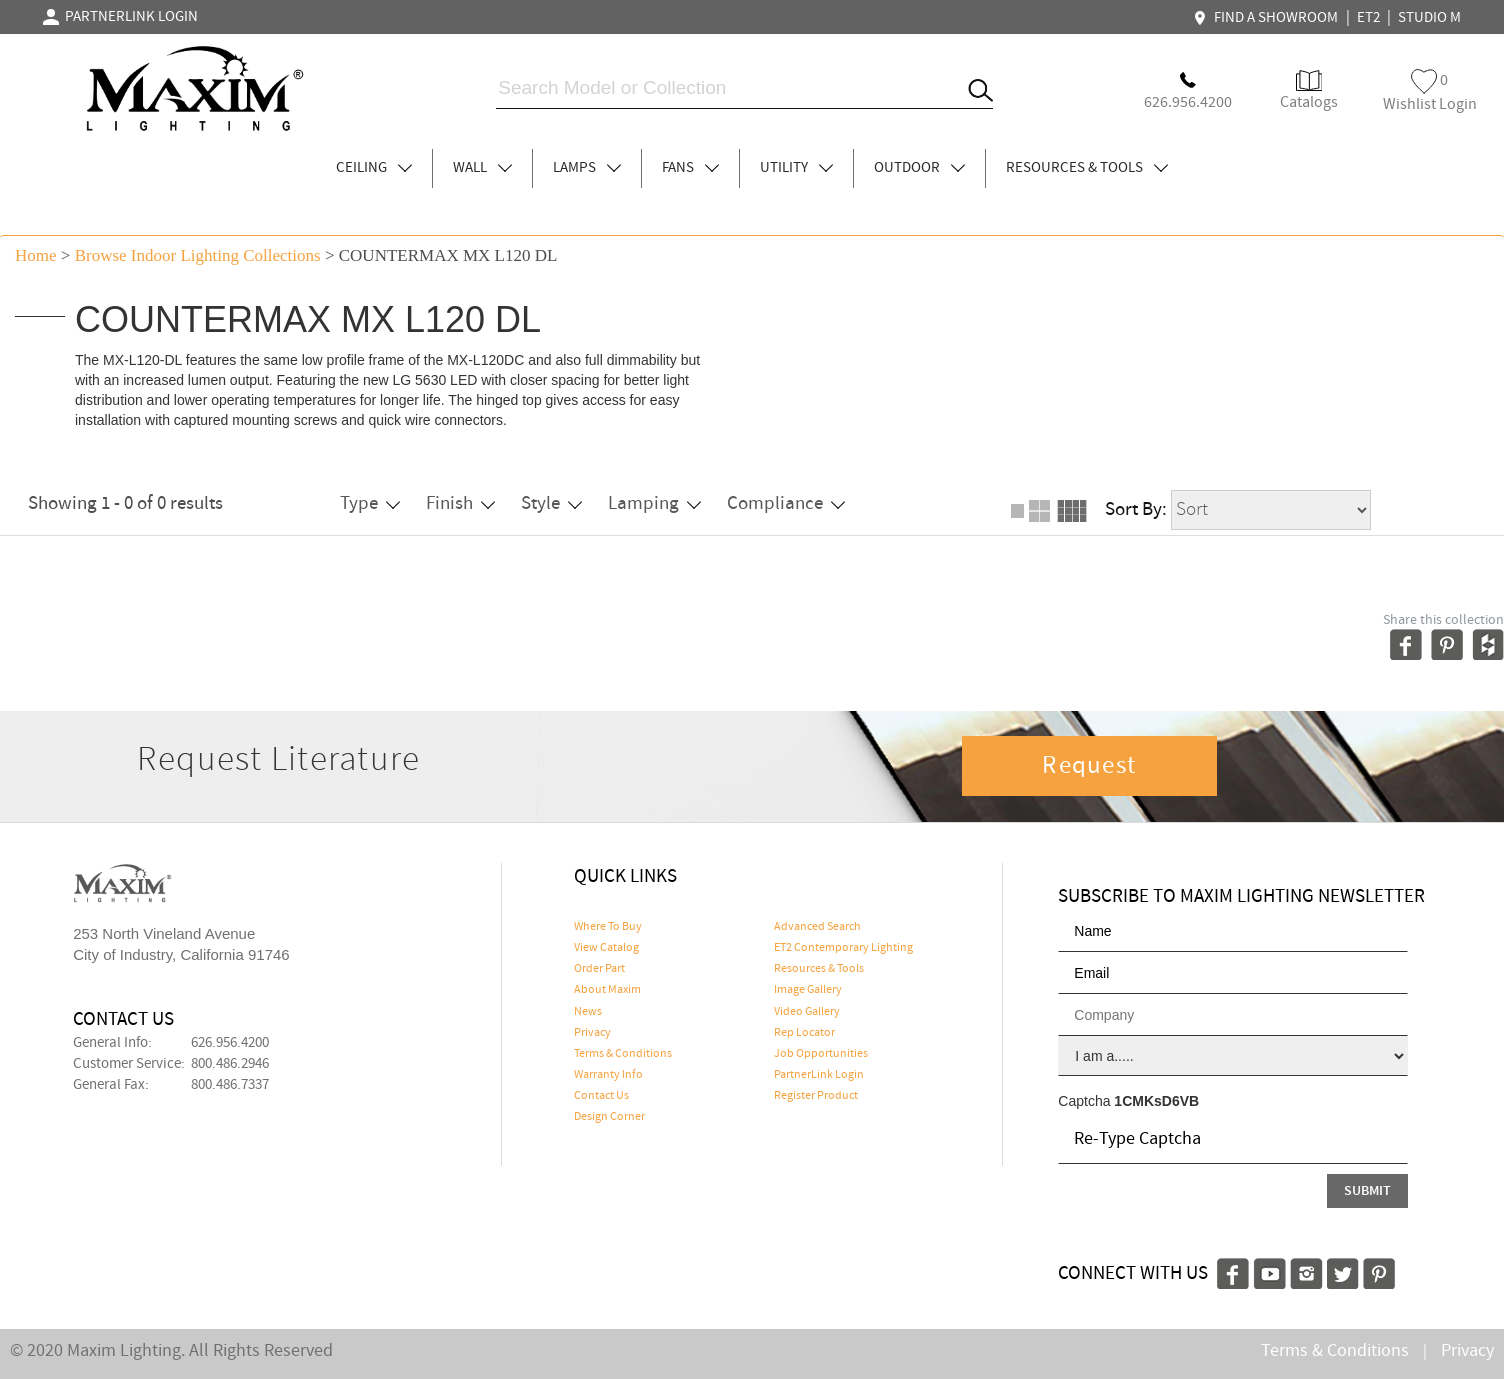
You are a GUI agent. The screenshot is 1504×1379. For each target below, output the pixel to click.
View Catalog (606, 948)
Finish (460, 503)
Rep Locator (804, 1033)
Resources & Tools (819, 969)
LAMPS (587, 168)
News (588, 1012)
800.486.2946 (230, 1064)
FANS (690, 168)
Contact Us (601, 1096)
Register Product (816, 1096)
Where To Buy (608, 927)
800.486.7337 (230, 1085)
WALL (482, 168)
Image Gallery (808, 990)
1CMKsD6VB (1156, 1101)
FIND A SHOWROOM (1268, 18)
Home (36, 255)
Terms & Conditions (623, 1054)
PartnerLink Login (819, 1075)
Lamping (654, 503)
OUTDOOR (919, 168)
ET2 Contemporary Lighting (843, 948)
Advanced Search (817, 927)
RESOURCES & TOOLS (1087, 168)
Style (551, 503)
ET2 (1368, 18)
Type (370, 503)
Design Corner (609, 1117)
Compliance (786, 503)
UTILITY (796, 168)
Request (1089, 766)
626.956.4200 (230, 1043)
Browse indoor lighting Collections (198, 255)
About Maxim (607, 990)
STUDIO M (1429, 18)
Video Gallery (807, 1012)
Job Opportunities (821, 1054)
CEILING (374, 168)
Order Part (599, 969)
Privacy (592, 1033)
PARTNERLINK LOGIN (120, 17)
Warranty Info (608, 1075)
